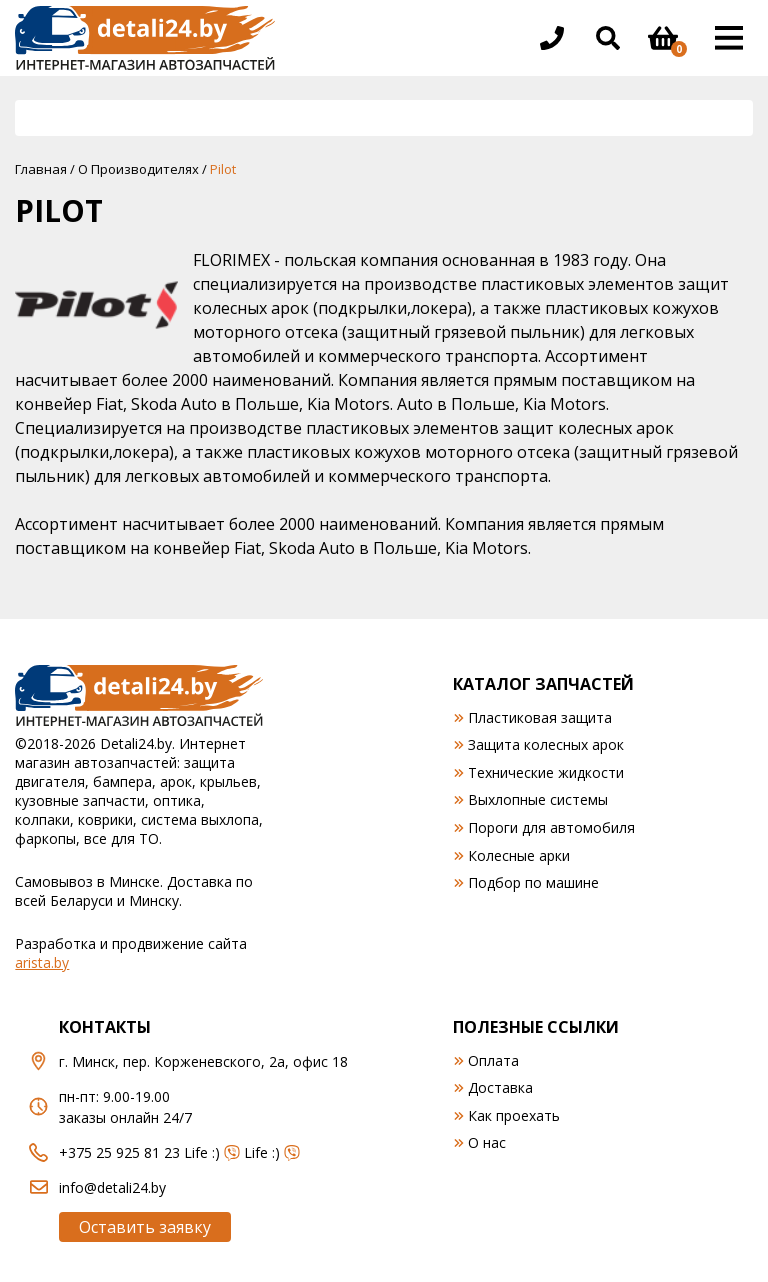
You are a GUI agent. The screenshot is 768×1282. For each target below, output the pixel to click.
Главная (41, 169)
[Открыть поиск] (608, 38)
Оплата (493, 1060)
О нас (487, 1142)
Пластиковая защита (540, 717)
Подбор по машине (533, 882)
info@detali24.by (112, 1187)
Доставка (500, 1087)
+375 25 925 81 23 (119, 1152)
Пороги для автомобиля (551, 827)
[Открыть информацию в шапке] (552, 38)
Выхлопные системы (538, 799)
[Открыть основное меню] (729, 38)
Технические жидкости (546, 772)
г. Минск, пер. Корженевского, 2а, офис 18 (203, 1062)
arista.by (42, 962)
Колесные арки (519, 855)
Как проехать (514, 1115)
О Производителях (138, 169)
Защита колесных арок (546, 744)
